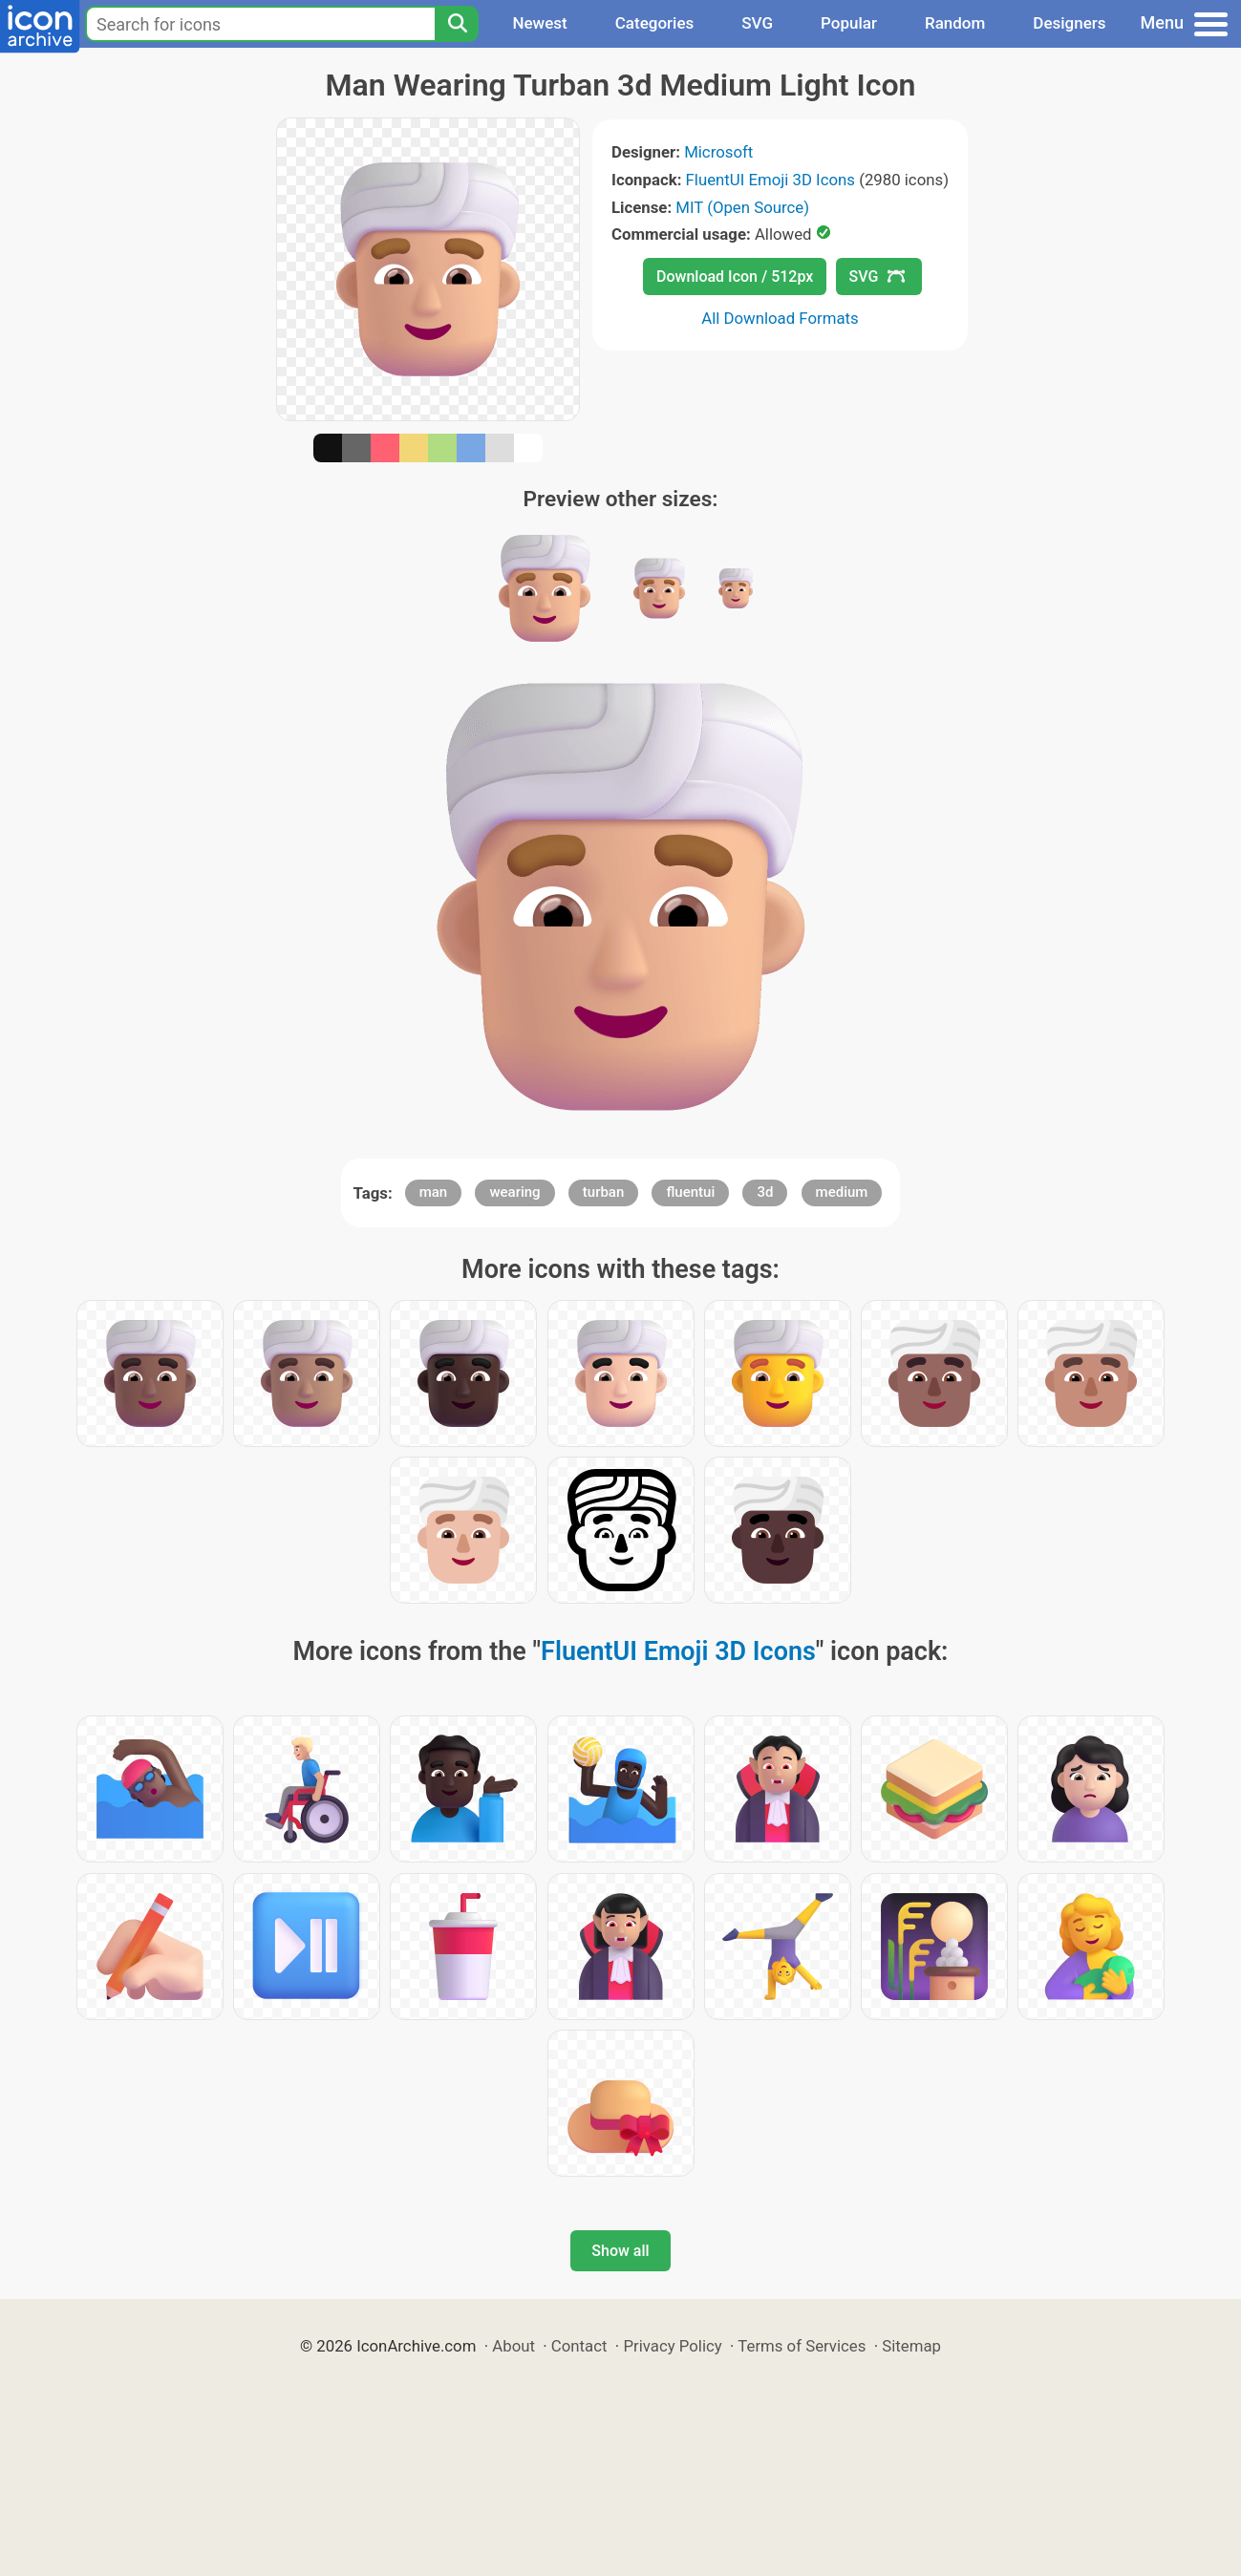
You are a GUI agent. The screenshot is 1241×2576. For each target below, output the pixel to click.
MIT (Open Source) (742, 207)
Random (955, 22)
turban (604, 1192)
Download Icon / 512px (734, 276)
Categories (655, 22)
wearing (514, 1192)
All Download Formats (780, 318)
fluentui (690, 1192)
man (433, 1192)
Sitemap (911, 2345)
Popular (849, 22)
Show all (620, 2251)
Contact (579, 2345)
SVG (757, 22)
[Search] (457, 24)
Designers (1069, 22)
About (513, 2345)
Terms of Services (802, 2345)
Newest (539, 22)
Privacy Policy (672, 2345)
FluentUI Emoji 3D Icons (770, 179)
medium (842, 1192)
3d (765, 1192)
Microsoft (718, 151)
